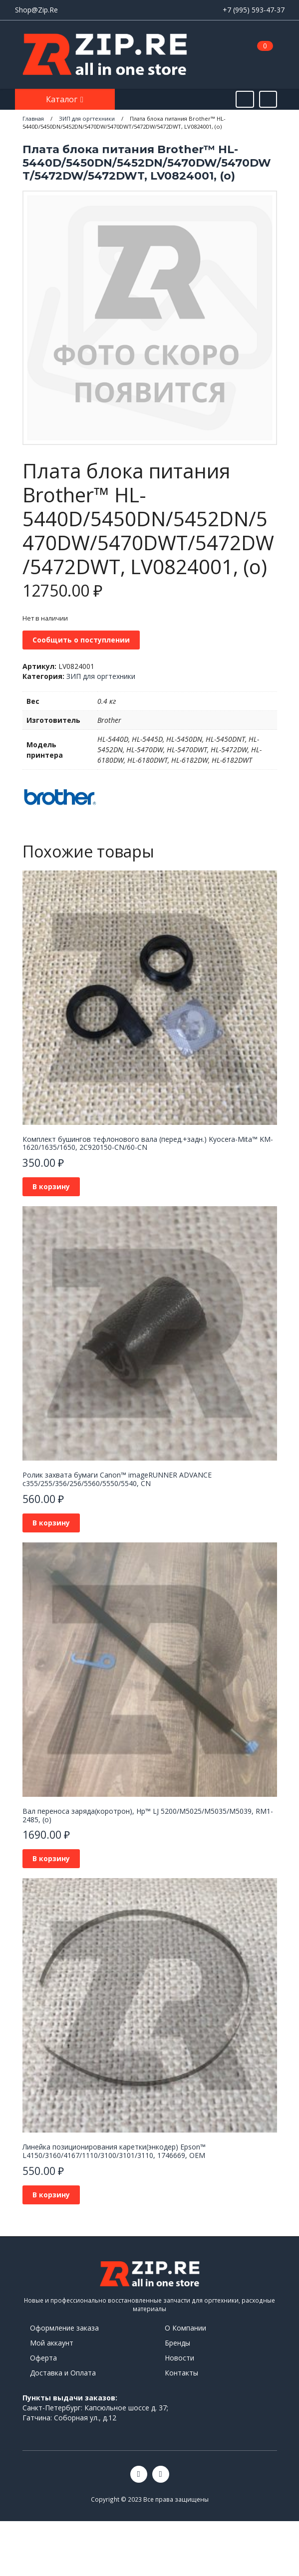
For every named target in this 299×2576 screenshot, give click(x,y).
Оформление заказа (64, 2328)
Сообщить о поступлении (81, 639)
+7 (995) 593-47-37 (254, 9)
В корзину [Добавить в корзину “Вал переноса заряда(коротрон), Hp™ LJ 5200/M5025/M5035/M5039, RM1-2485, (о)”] (51, 1858)
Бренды (177, 2343)
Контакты (181, 2372)
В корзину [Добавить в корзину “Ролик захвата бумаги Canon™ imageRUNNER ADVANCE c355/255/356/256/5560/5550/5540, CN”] (51, 1522)
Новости (179, 2357)
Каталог (62, 99)
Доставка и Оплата (63, 2372)
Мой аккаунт (51, 2343)
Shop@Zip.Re (36, 9)
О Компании (185, 2328)
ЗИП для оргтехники (100, 676)
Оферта (43, 2357)
